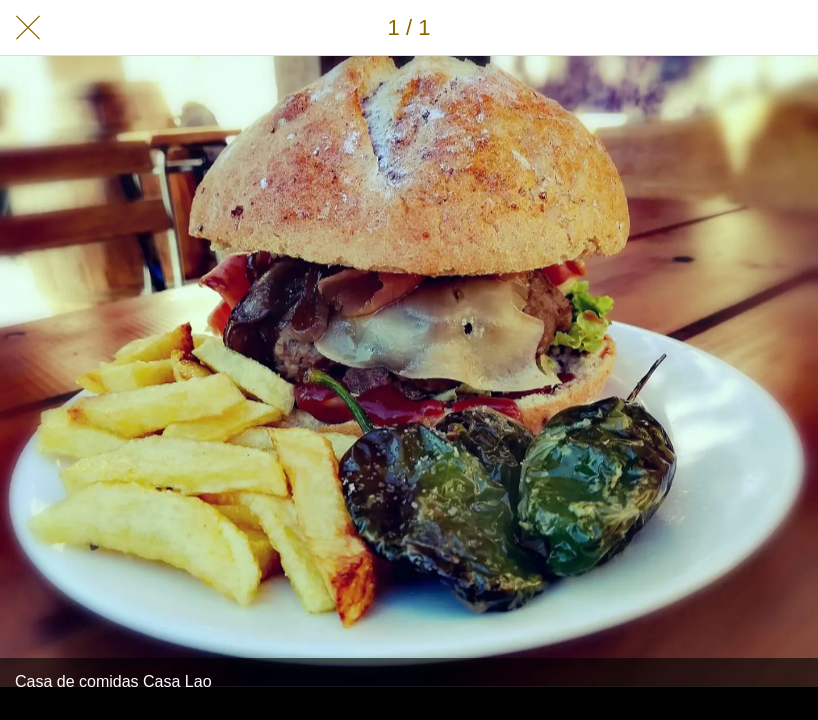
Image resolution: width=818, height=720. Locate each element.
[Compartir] (738, 28)
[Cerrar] (28, 28)
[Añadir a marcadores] (790, 28)
